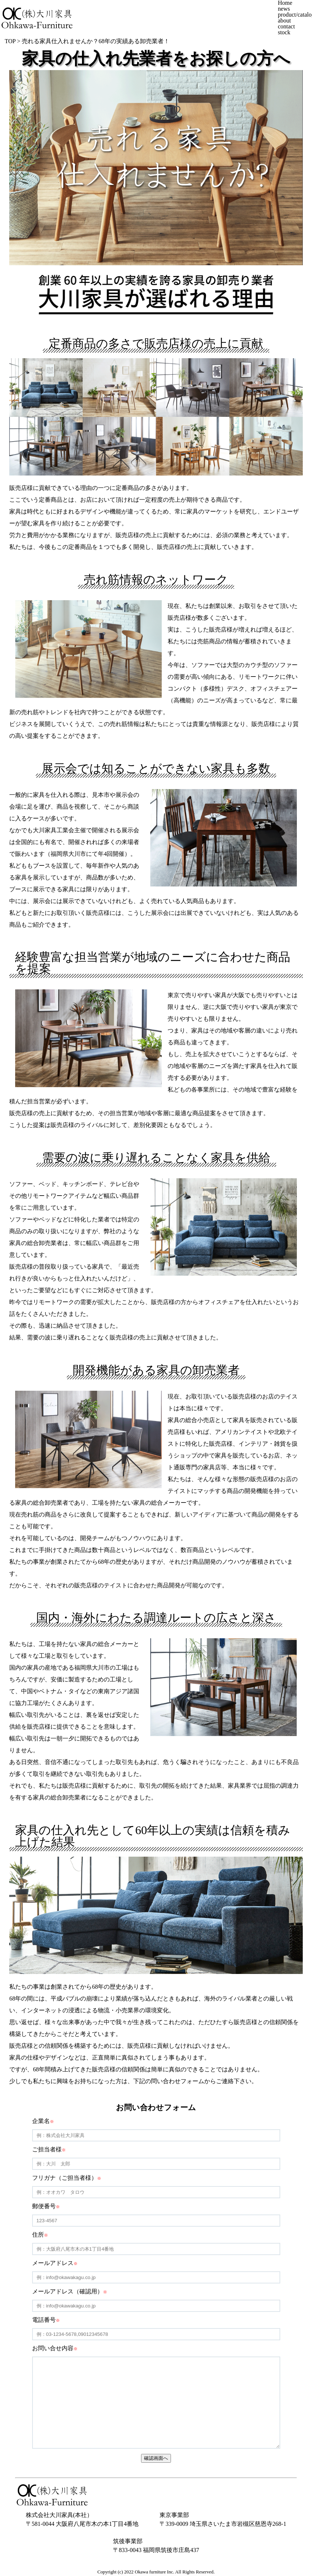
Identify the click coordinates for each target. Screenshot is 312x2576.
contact (286, 26)
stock (284, 32)
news (284, 9)
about (284, 20)
